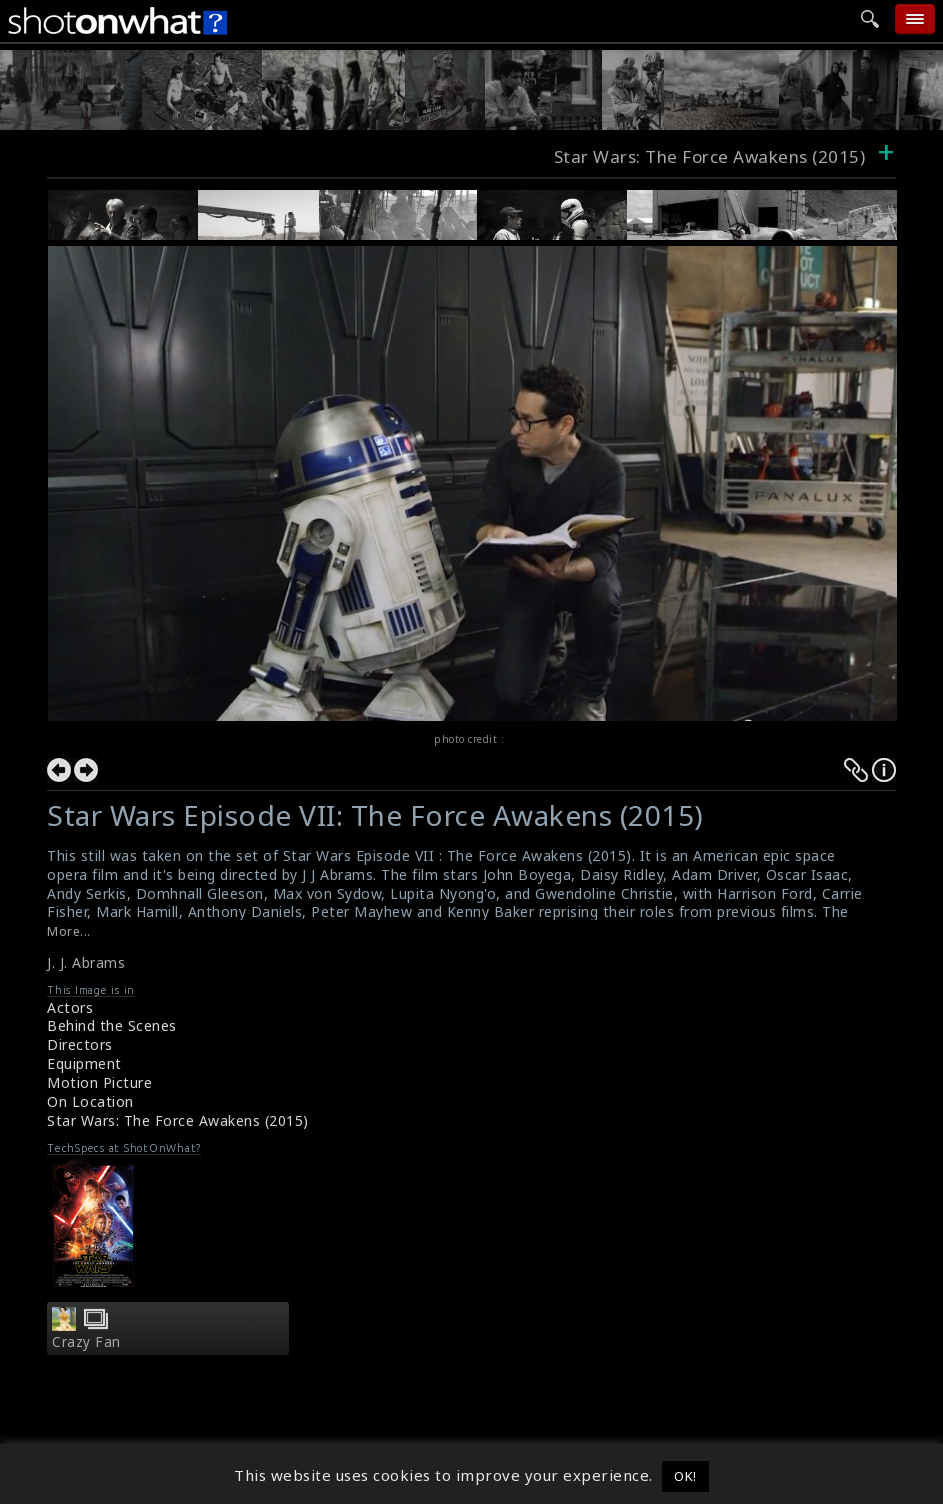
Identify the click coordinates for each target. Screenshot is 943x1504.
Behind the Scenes (112, 1025)
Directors (80, 1044)
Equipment (84, 1063)
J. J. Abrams (86, 962)
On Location (90, 1101)
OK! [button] (685, 1476)
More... (69, 931)
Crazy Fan (86, 1342)
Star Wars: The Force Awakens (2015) (178, 1120)
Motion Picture (99, 1082)
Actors (70, 1007)
